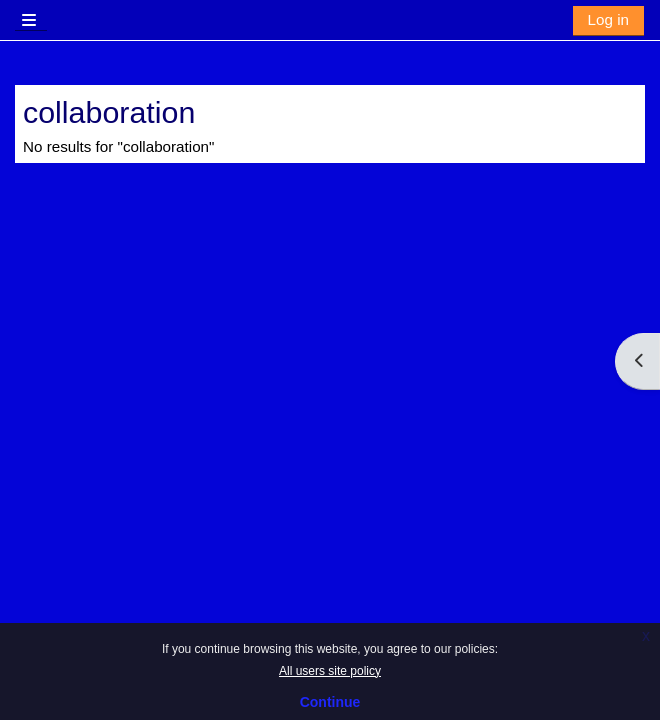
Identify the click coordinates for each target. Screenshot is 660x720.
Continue (330, 702)
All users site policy (330, 671)
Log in (608, 19)
